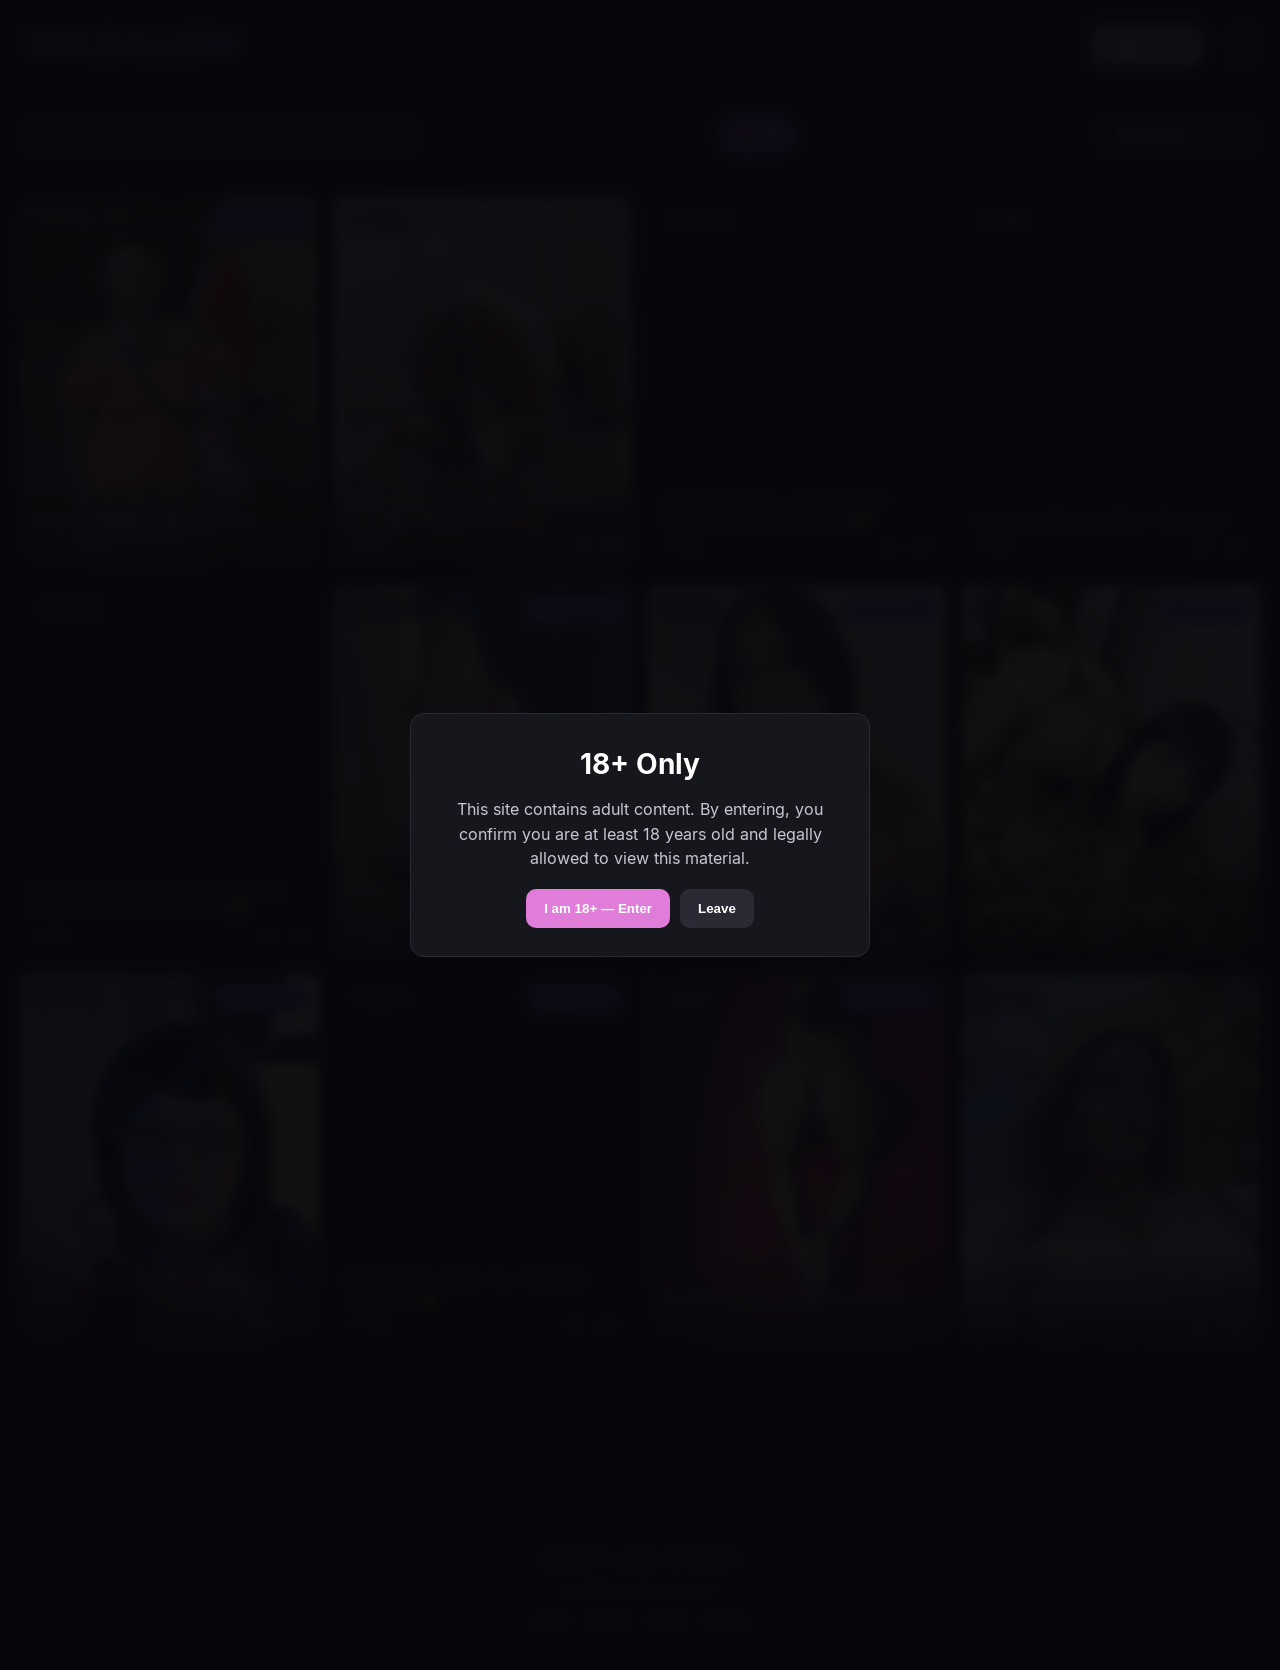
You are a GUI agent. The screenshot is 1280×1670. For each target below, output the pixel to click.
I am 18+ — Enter (598, 908)
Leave (717, 908)
